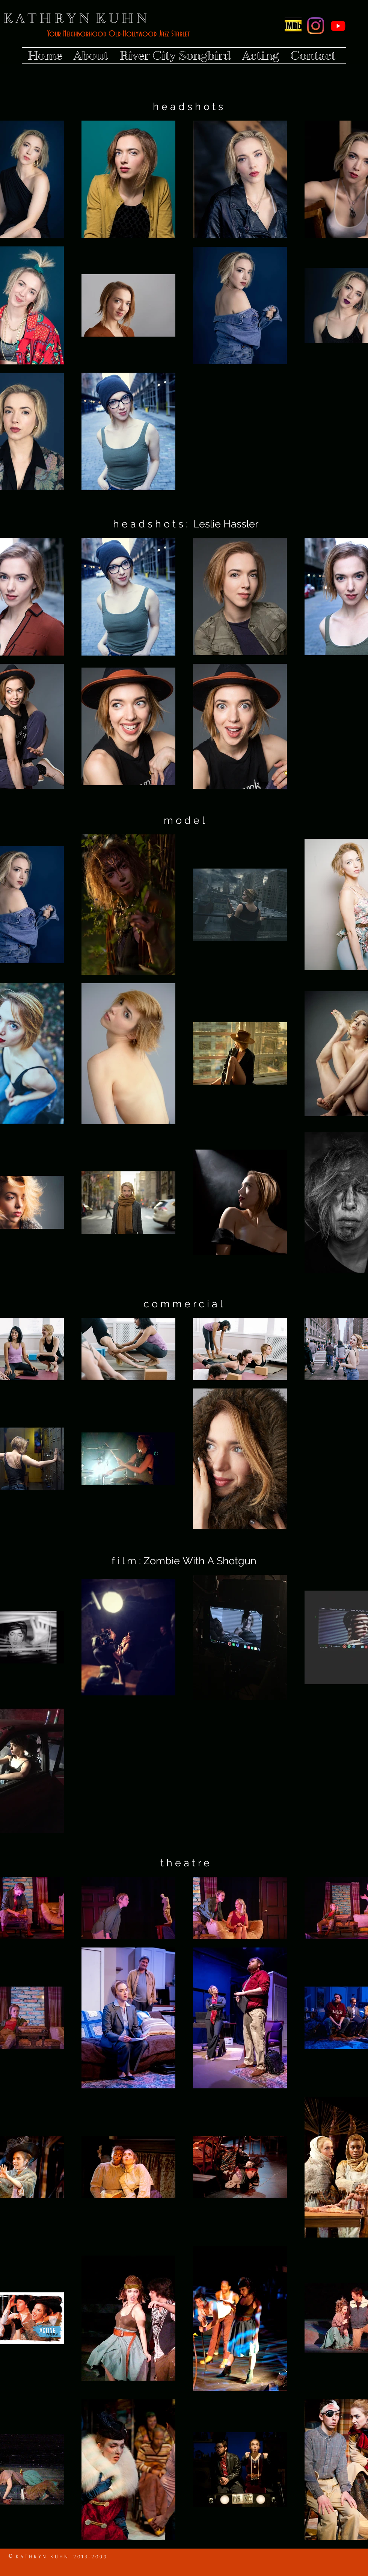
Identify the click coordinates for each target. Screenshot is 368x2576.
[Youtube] (338, 25)
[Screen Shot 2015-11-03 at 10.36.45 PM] (293, 25)
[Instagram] (315, 25)
